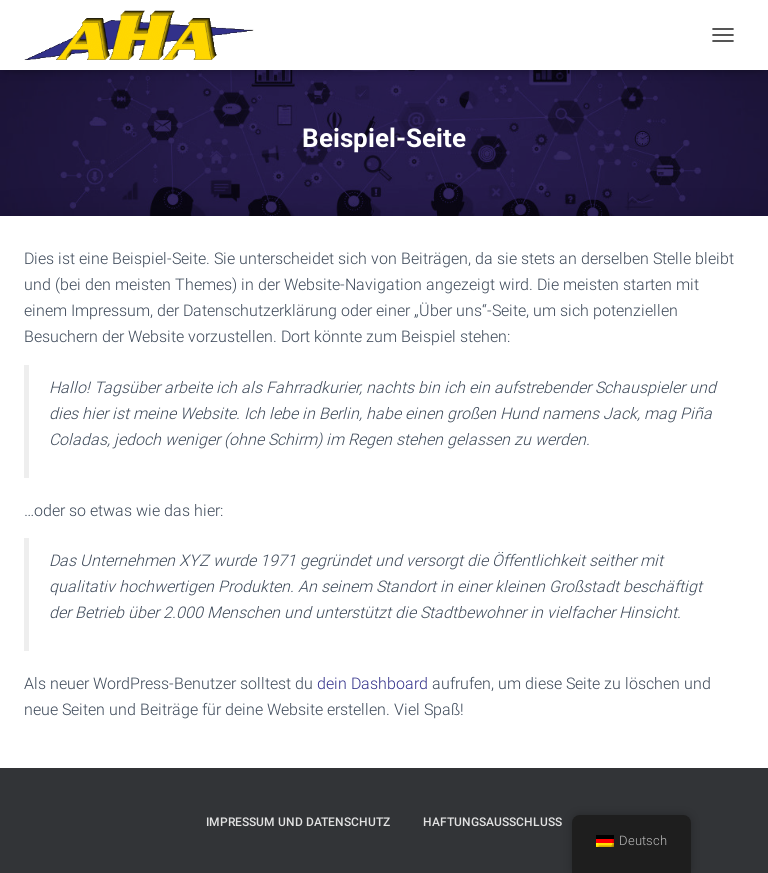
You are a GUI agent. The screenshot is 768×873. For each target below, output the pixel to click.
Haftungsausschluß (492, 822)
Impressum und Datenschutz (298, 822)
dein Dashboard (372, 683)
